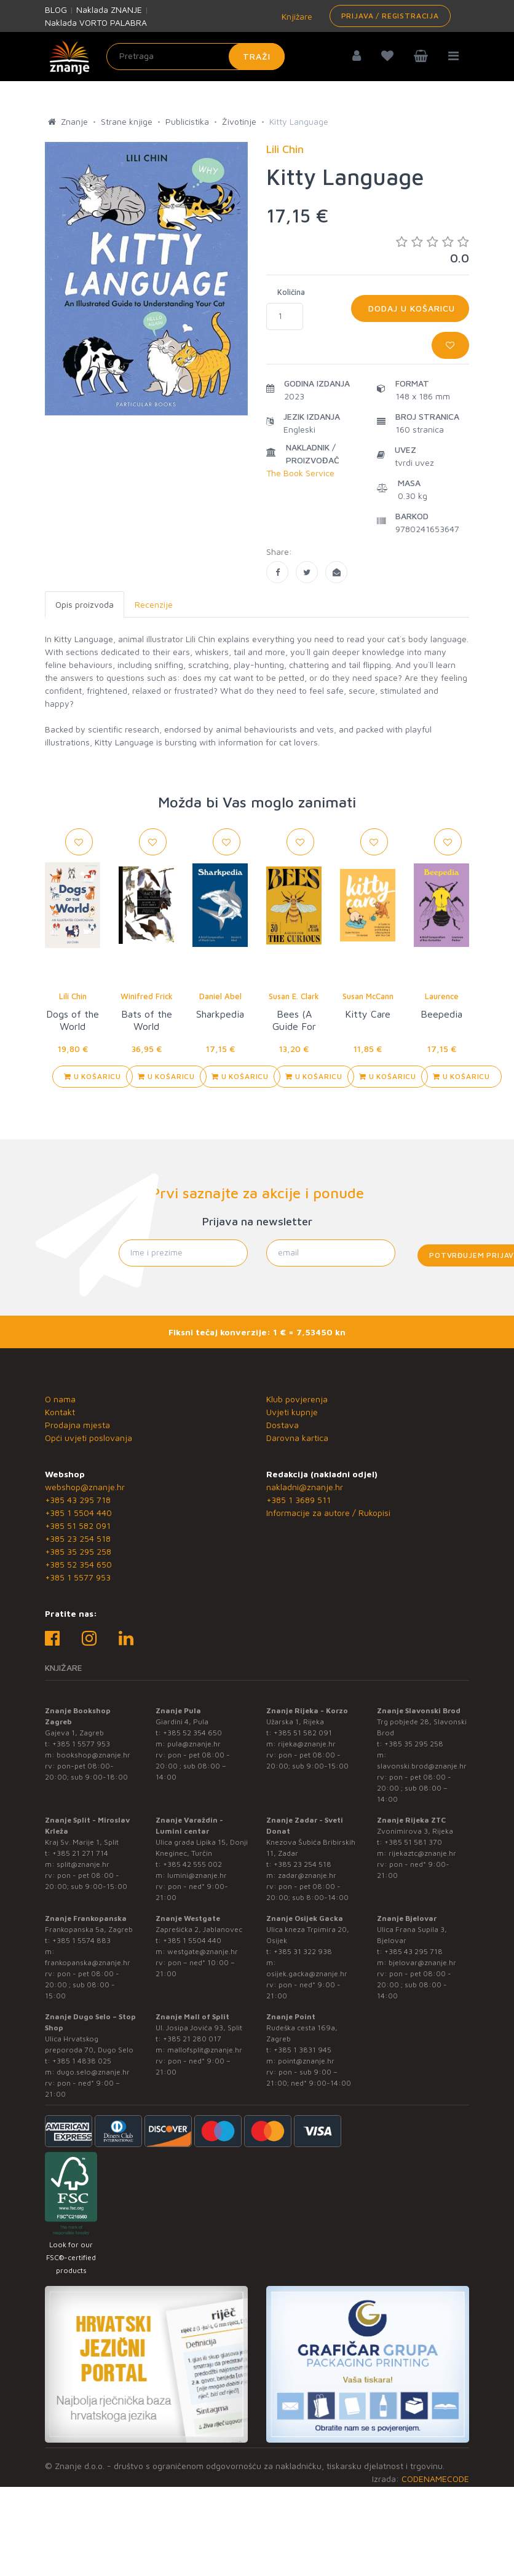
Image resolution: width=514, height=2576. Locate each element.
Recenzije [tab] (154, 604)
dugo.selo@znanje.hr (93, 2071)
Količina (291, 292)
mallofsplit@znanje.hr (204, 2049)
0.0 (432, 250)
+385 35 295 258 (78, 1551)
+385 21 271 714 (80, 1853)
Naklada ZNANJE (109, 9)
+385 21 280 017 (192, 2038)
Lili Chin (73, 996)
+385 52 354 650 (78, 1564)
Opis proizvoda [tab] (84, 604)
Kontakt (60, 1412)
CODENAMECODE (435, 2478)
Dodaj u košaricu (410, 308)
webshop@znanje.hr (85, 1487)
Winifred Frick (147, 996)
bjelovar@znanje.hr (422, 1962)
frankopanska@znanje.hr (87, 1962)
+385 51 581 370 (413, 1842)
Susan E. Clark (294, 996)
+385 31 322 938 (303, 1951)
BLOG (56, 9)
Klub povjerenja (297, 1399)
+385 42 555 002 (192, 1864)
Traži (257, 56)
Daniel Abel (220, 996)
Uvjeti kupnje (292, 1412)
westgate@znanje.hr (202, 1951)
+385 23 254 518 (78, 1538)
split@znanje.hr (83, 1864)
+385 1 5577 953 (78, 1577)
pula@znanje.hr (194, 1743)
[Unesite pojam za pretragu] (195, 56)
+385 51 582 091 (78, 1525)
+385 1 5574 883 (81, 1940)
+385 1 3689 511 (298, 1499)
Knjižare (295, 16)
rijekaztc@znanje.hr (422, 1853)
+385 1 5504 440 (78, 1512)
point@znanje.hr (306, 2060)
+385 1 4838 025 (81, 2060)
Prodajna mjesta (77, 1425)
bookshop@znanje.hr (93, 1754)
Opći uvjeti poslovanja (88, 1437)
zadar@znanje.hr (307, 1875)
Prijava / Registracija (390, 15)
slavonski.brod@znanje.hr (422, 1765)
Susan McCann (367, 996)
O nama (60, 1399)
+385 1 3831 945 (302, 2049)
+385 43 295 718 (78, 1499)
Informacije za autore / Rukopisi (328, 1512)
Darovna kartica (297, 1437)
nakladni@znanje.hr (304, 1487)
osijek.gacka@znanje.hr (306, 1973)
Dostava (282, 1425)
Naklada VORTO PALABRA (96, 22)
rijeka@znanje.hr (307, 1743)
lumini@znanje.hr (197, 1875)
